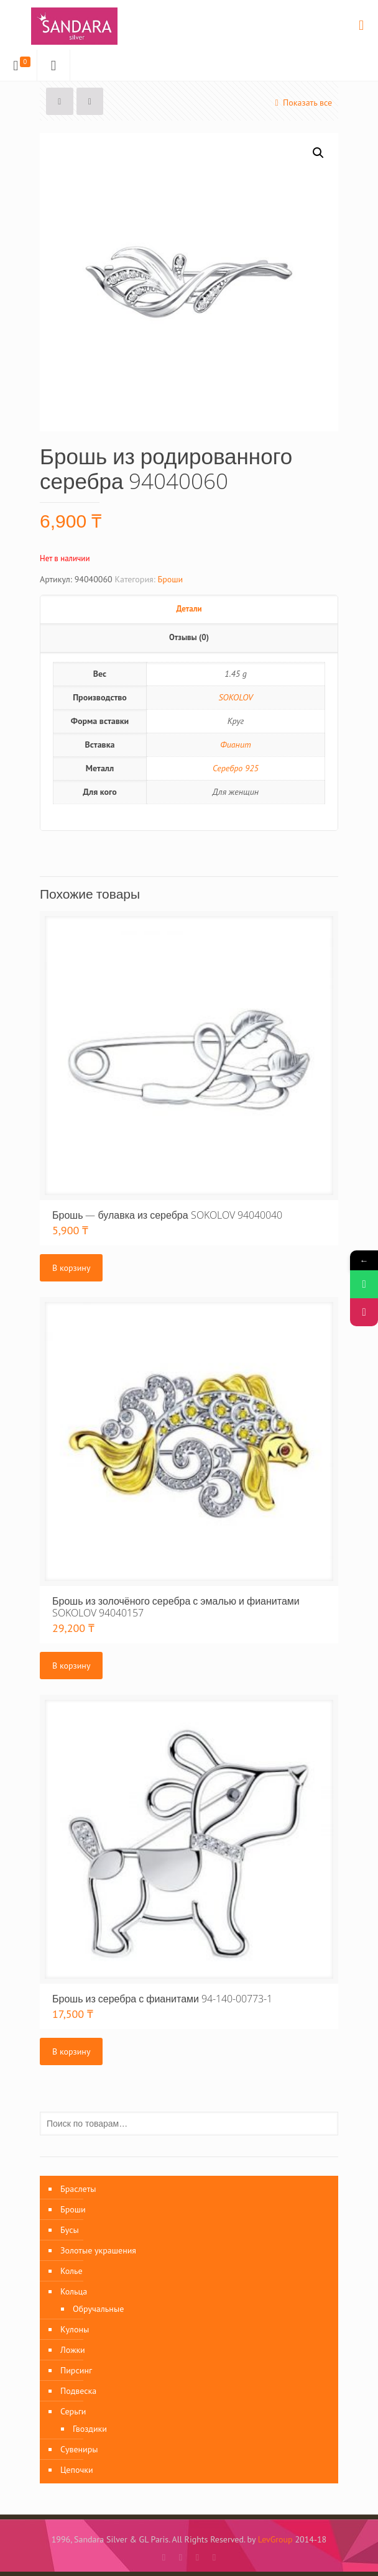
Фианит (235, 744)
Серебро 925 (236, 768)
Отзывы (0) (189, 637)
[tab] (189, 609)
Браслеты (78, 2188)
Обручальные (98, 2308)
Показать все (301, 102)
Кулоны (74, 2329)
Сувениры (79, 2449)
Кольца (73, 2291)
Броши (170, 579)
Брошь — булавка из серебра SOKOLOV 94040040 (167, 1215)
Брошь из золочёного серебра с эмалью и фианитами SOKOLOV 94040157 (176, 1607)
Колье (71, 2270)
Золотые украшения (98, 2250)
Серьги (73, 2411)
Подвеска (78, 2390)
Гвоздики (90, 2428)
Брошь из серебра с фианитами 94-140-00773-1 (162, 1998)
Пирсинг (76, 2370)
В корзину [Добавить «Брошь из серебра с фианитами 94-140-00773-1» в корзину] (71, 2051)
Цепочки (76, 2469)
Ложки (72, 2349)
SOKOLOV (235, 697)
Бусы (69, 2229)
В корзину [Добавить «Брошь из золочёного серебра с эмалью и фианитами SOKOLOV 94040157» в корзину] (71, 1665)
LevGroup (275, 2539)
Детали (188, 608)
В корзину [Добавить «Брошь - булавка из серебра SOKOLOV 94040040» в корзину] (71, 1267)
